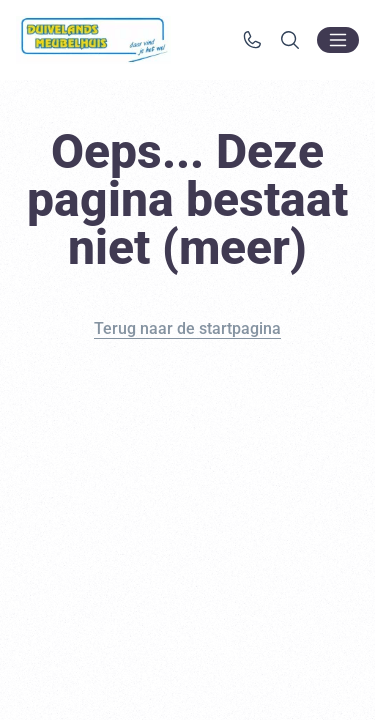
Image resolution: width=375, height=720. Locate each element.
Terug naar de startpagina (187, 328)
